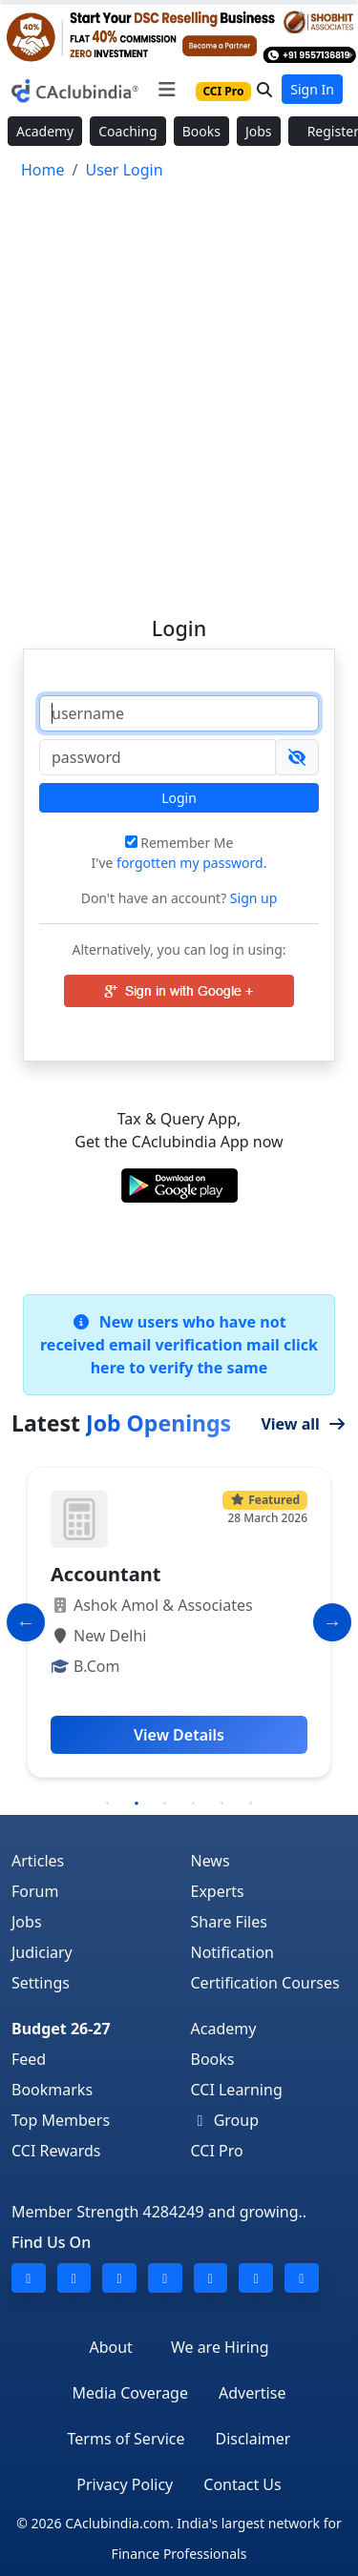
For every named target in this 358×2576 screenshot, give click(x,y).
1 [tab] (107, 1803)
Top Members (60, 2120)
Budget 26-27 (61, 2028)
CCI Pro (217, 2150)
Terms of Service (126, 2438)
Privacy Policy (124, 2484)
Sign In (312, 89)
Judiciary (42, 1952)
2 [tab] (136, 1803)
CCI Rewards (56, 2150)
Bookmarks (52, 2089)
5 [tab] (222, 1803)
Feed (28, 2059)
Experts (217, 1891)
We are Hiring (220, 2347)
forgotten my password (189, 863)
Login (179, 798)
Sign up (251, 898)
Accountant (105, 1574)
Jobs (258, 131)
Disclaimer (252, 2438)
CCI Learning (237, 2089)
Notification (233, 1952)
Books (201, 131)
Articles (37, 1860)
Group (225, 2120)
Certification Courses (265, 1982)
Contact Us (242, 2484)
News (210, 1860)
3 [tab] (165, 1803)
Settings (40, 1982)
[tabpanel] (179, 1622)
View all (304, 1423)
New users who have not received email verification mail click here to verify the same (179, 1344)
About (110, 2347)
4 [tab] (193, 1803)
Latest (121, 1423)
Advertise (252, 2392)
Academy (45, 131)
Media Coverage (130, 2392)
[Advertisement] (179, 389)
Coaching (127, 131)
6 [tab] (251, 1803)
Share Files (229, 1921)
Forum (34, 1891)
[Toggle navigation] (166, 89)
